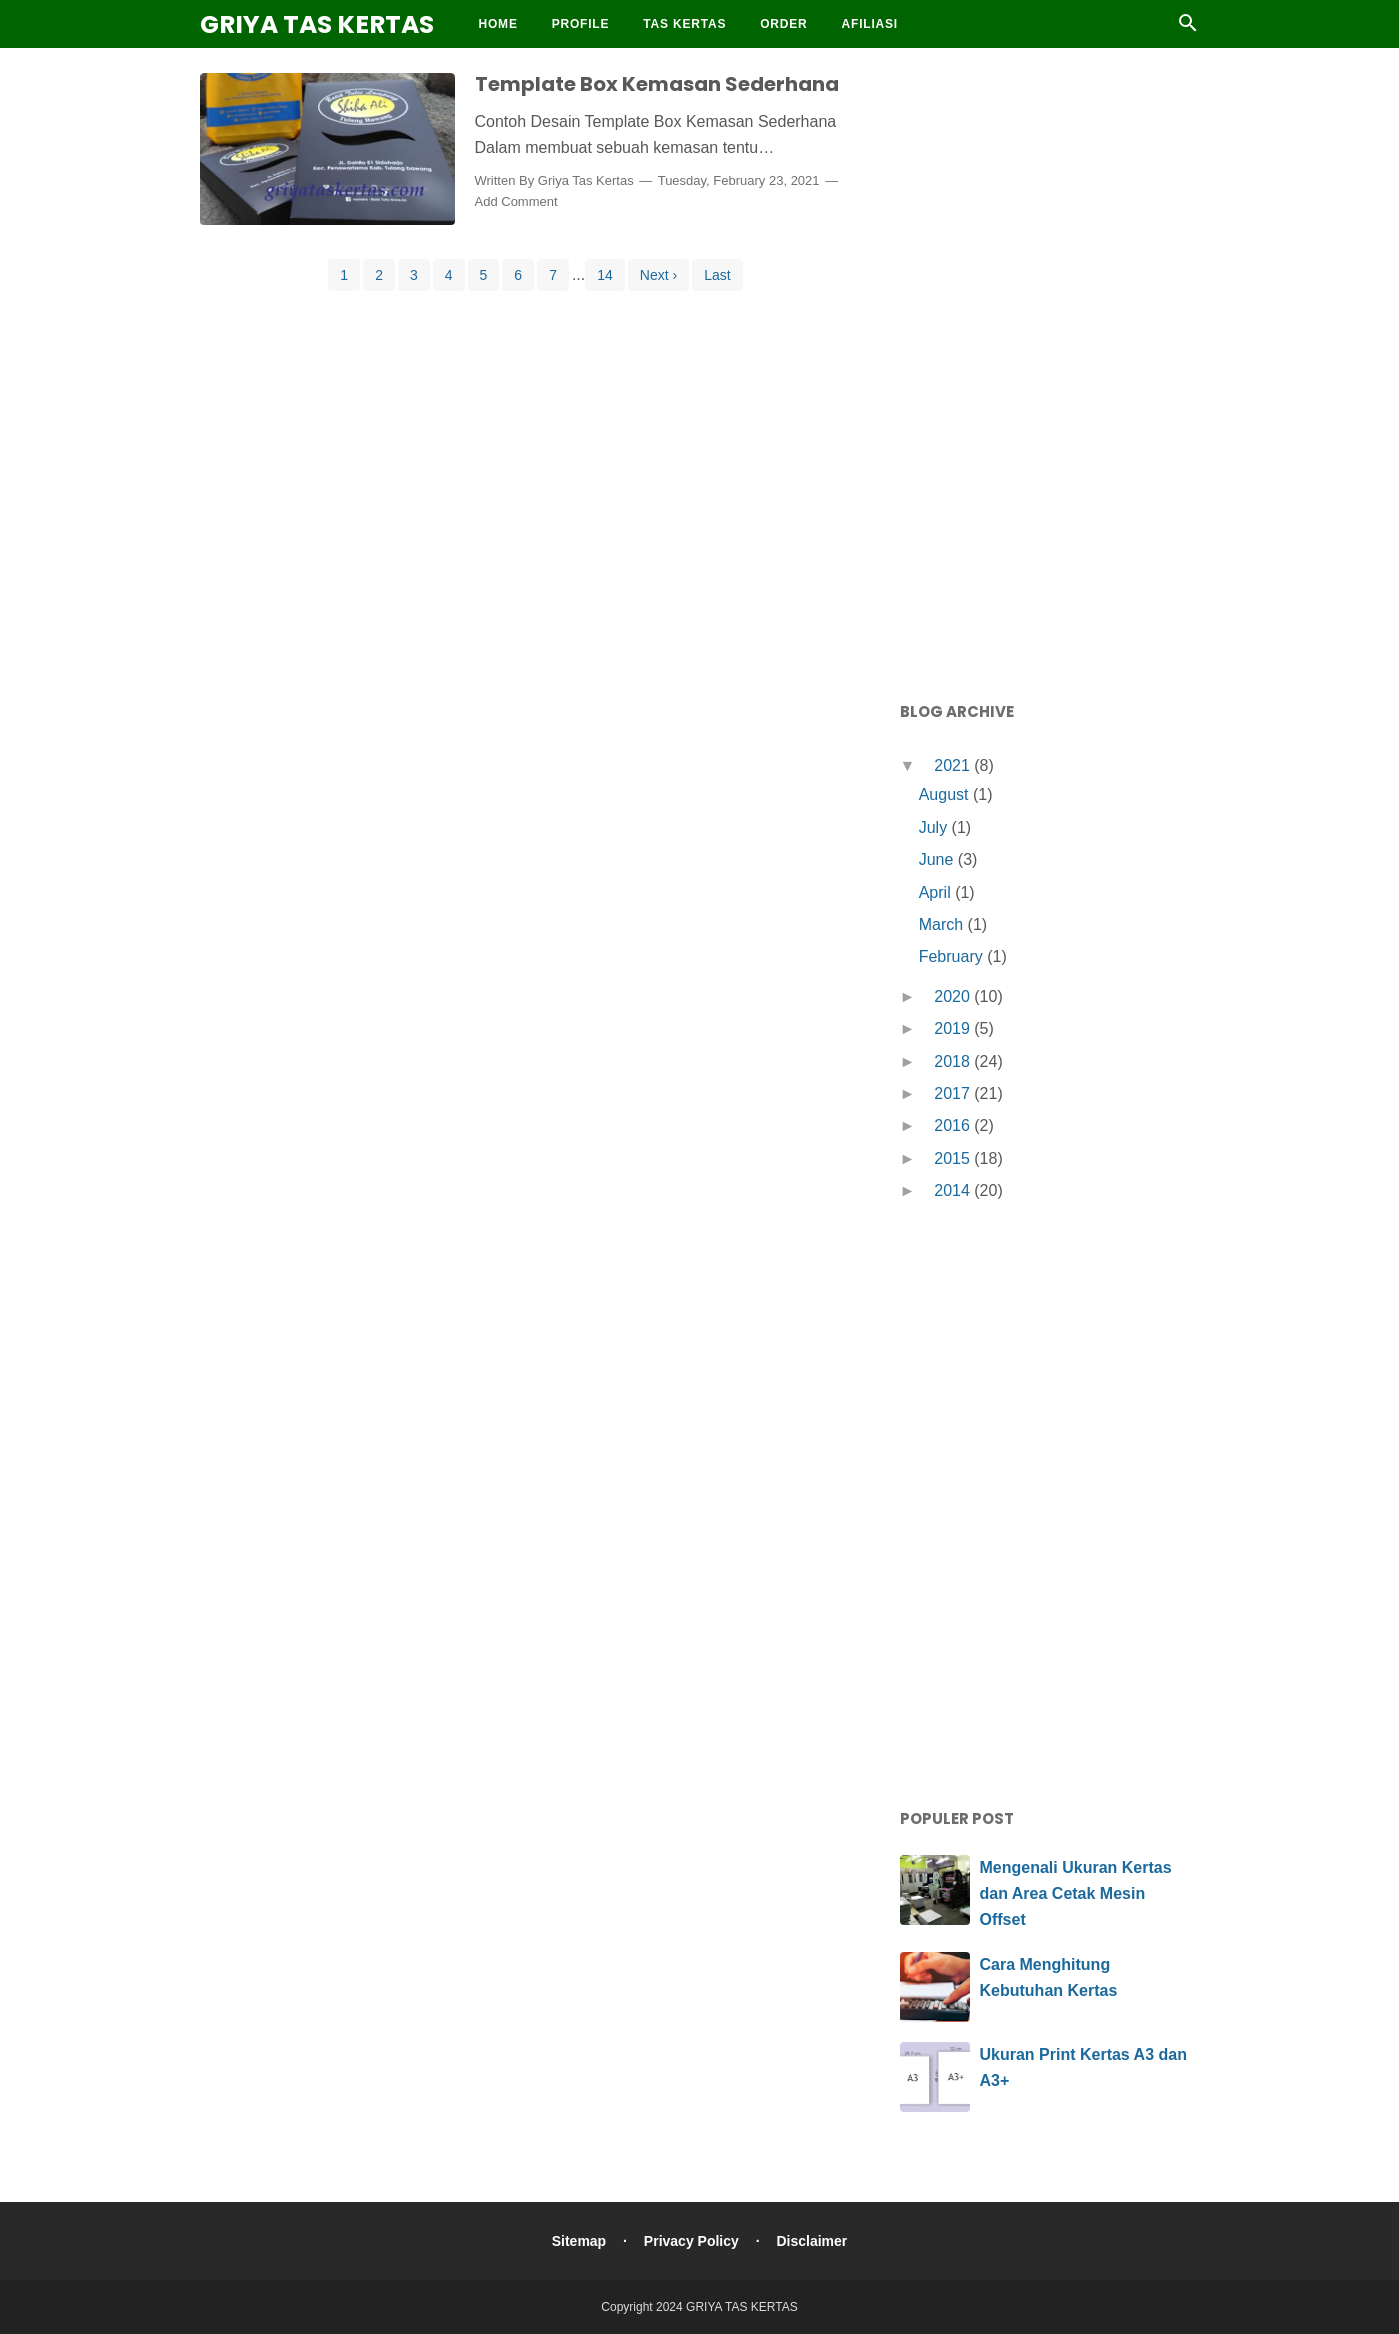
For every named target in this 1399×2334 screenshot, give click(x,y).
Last (717, 275)
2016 (954, 1125)
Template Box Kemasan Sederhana (657, 84)
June (938, 859)
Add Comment (516, 201)
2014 (954, 1190)
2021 (954, 765)
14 (605, 275)
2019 (954, 1028)
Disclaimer (811, 2241)
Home (498, 24)
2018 (954, 1061)
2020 (954, 996)
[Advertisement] (1050, 370)
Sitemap (579, 2241)
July (935, 827)
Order (783, 24)
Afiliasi (870, 24)
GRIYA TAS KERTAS (317, 24)
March (943, 924)
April (937, 892)
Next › (658, 275)
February (953, 956)
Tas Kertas (684, 24)
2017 (954, 1093)
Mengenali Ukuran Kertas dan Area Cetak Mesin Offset (1076, 1893)
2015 (954, 1158)
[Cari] (1188, 28)
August (946, 794)
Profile (581, 24)
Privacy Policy (691, 2241)
